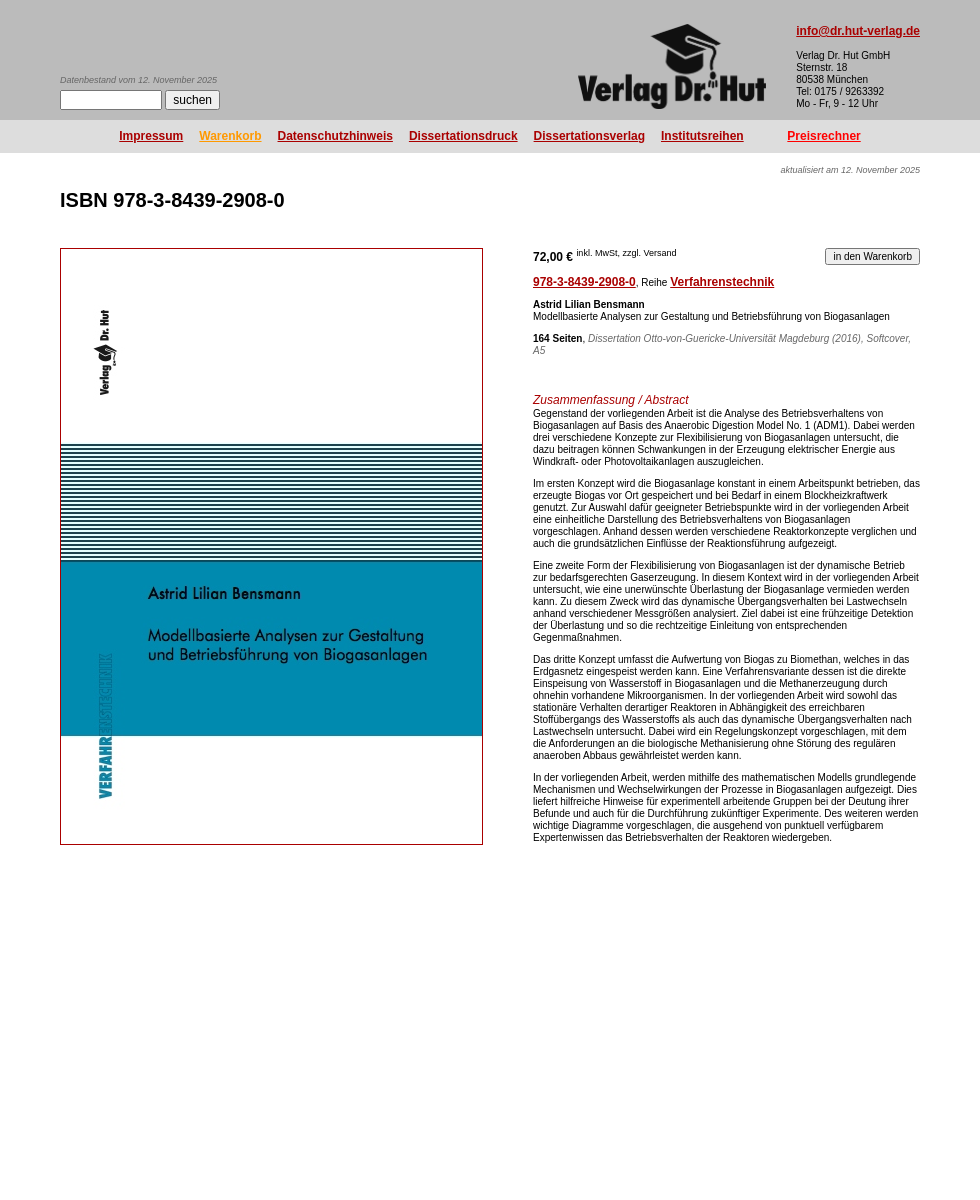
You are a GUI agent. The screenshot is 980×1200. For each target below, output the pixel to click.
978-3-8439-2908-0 (584, 282)
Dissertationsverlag (589, 136)
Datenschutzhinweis (335, 136)
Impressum (151, 136)
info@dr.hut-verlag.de (858, 31)
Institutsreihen (702, 136)
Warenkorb (230, 136)
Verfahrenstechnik (722, 282)
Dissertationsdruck (463, 136)
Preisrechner (823, 136)
